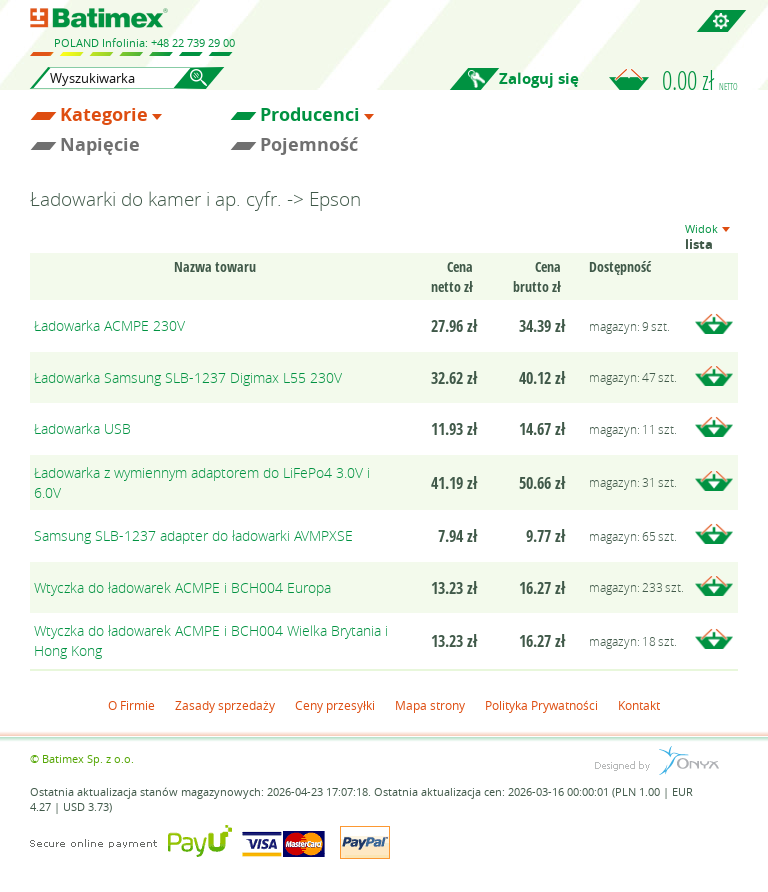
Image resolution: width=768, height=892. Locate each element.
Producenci (310, 115)
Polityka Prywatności (541, 705)
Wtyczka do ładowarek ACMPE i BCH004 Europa (182, 587)
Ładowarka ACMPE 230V (109, 325)
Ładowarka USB (82, 428)
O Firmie (131, 705)
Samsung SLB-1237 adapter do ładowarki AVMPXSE (193, 535)
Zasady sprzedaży (225, 705)
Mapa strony (430, 705)
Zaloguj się (539, 78)
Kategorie (104, 115)
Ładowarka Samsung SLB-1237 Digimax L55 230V (188, 377)
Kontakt (639, 705)
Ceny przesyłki (335, 705)
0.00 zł (700, 80)
